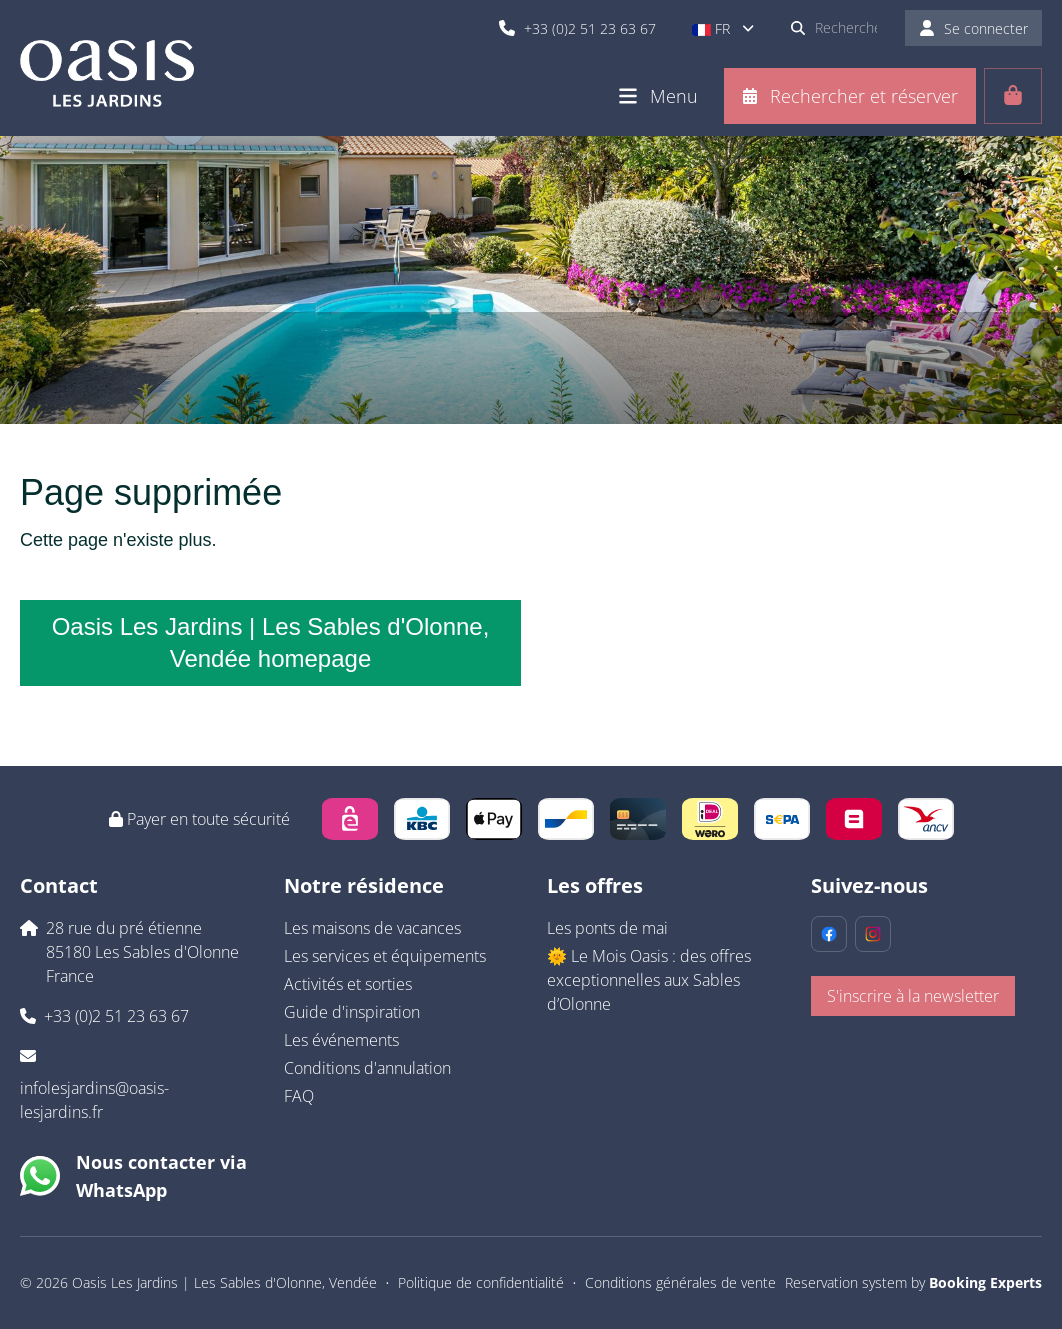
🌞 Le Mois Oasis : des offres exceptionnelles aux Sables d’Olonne (649, 980)
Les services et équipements (385, 956)
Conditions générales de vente (680, 1282)
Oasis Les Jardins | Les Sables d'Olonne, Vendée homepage (271, 642)
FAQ (299, 1096)
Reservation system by (913, 1282)
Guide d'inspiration (352, 1012)
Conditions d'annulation (367, 1068)
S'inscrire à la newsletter (913, 996)
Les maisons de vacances (372, 928)
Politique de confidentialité (481, 1282)
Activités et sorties (348, 984)
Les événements (341, 1040)
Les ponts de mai (607, 928)
